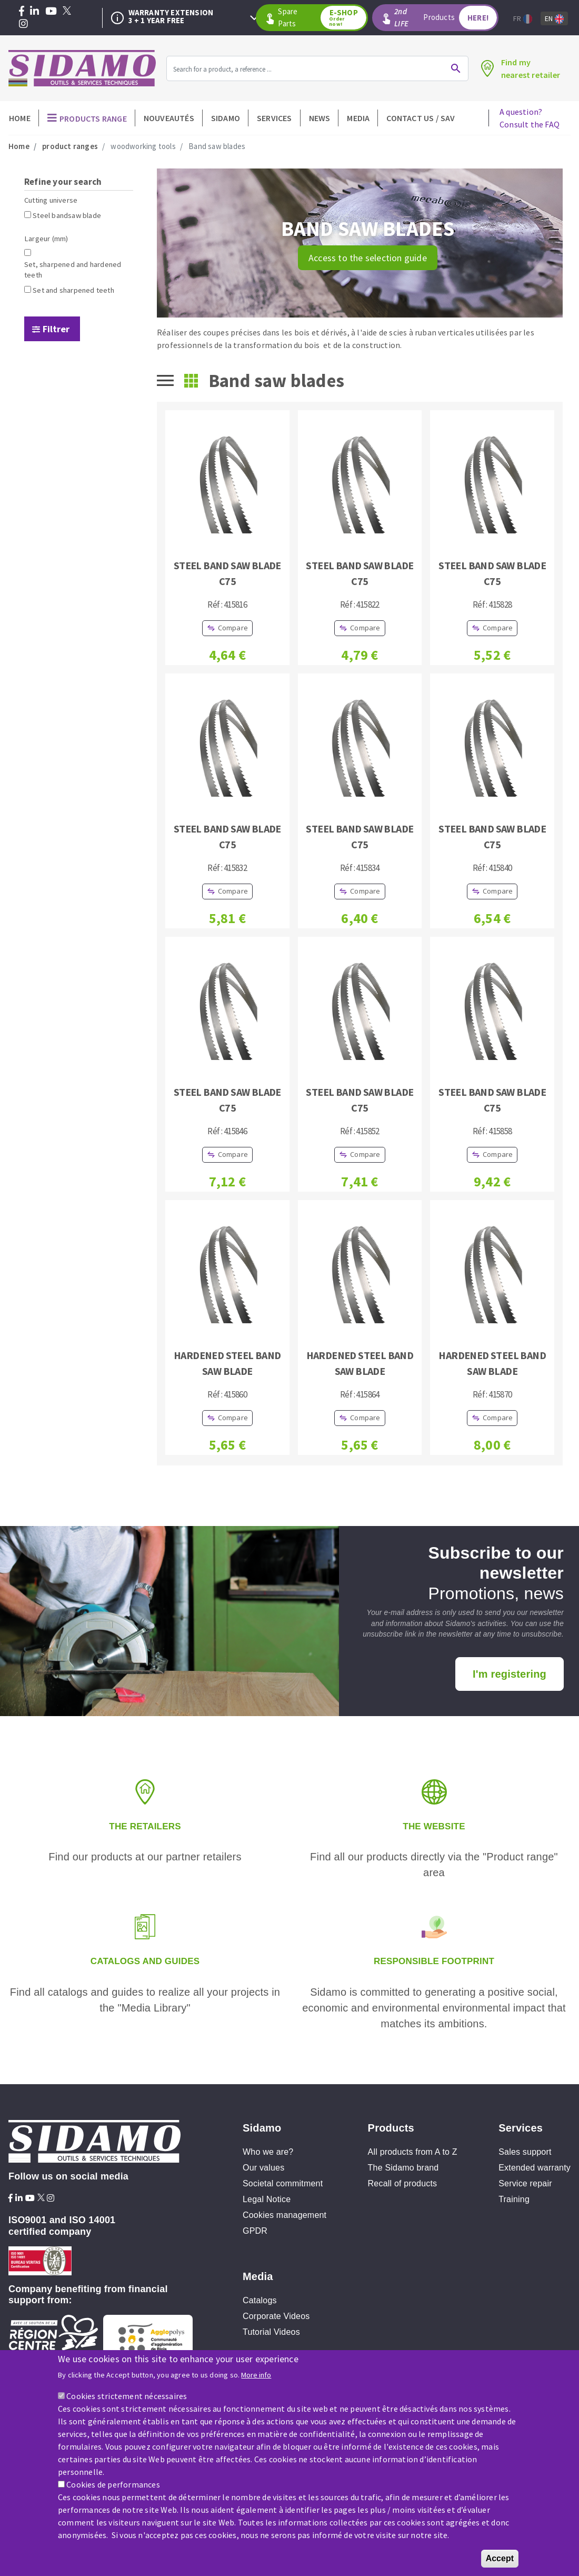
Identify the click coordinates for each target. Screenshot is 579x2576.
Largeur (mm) (46, 238)
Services (274, 118)
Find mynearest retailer (530, 68)
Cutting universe (50, 200)
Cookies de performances (113, 2485)
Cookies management (284, 2215)
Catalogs (260, 2300)
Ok (455, 68)
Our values (263, 2167)
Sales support (524, 2151)
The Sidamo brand (403, 2167)
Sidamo (225, 118)
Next (254, 18)
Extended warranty (534, 2167)
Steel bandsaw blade (67, 215)
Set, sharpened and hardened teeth (72, 270)
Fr (522, 19)
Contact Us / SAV (420, 118)
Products (445, 17)
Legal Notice (267, 2199)
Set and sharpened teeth (73, 290)
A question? (530, 118)
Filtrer (56, 329)
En (554, 19)
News (320, 118)
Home (20, 118)
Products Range (93, 118)
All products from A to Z (412, 2151)
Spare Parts (322, 17)
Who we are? (268, 2151)
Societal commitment (283, 2183)
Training (514, 2199)
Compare (233, 627)
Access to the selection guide (367, 258)
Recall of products (402, 2183)
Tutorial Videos (271, 2331)
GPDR (255, 2230)
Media (358, 118)
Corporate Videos (276, 2316)
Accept (500, 2559)
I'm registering (509, 1674)
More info (256, 2376)
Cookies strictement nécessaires (126, 2397)
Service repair (525, 2183)
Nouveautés (169, 118)
